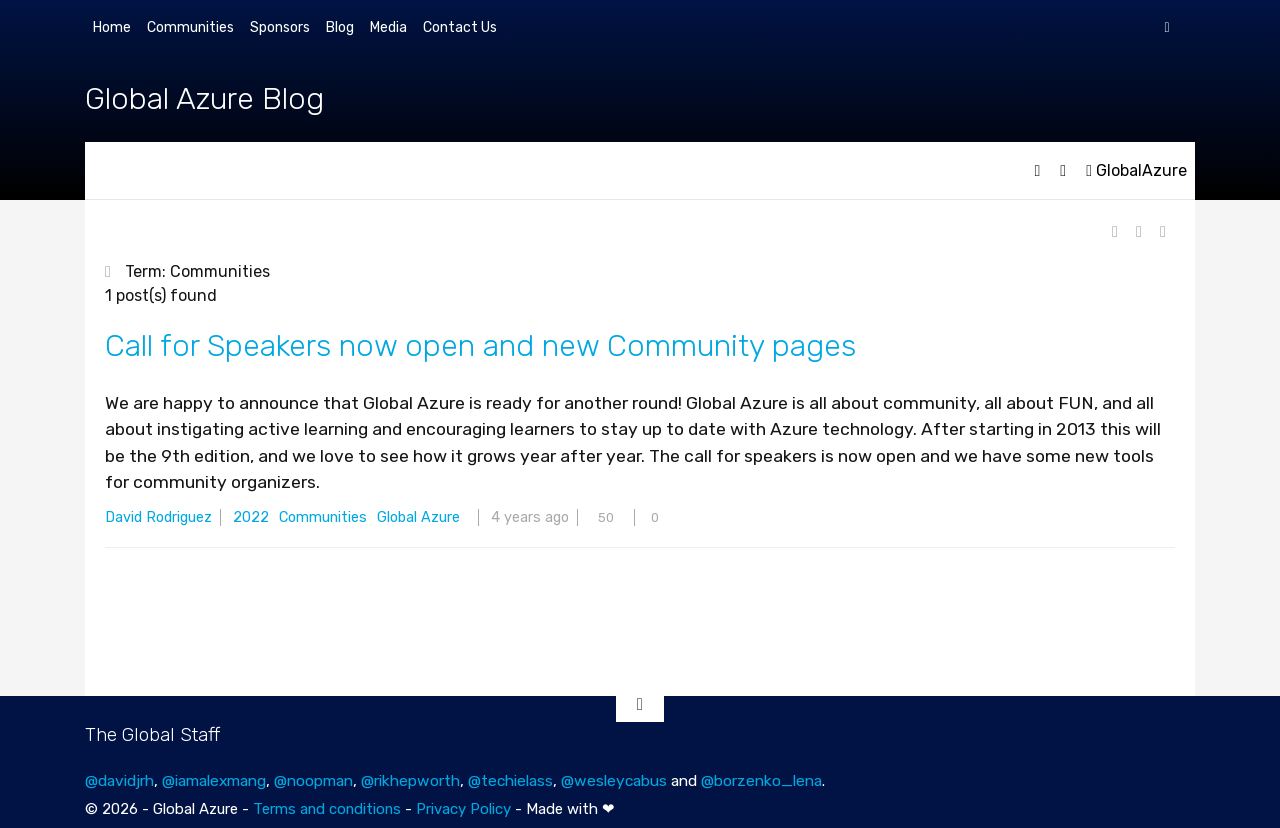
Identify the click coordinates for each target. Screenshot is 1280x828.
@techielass (510, 780)
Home (112, 27)
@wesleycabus (614, 780)
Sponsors (280, 27)
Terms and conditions (327, 809)
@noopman (313, 780)
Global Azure (418, 517)
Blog (340, 27)
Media (388, 27)
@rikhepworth (410, 780)
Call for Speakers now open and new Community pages (480, 346)
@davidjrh (119, 780)
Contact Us (460, 27)
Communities (190, 27)
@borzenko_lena (761, 780)
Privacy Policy (463, 809)
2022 (251, 517)
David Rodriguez (158, 517)
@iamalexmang (214, 780)
